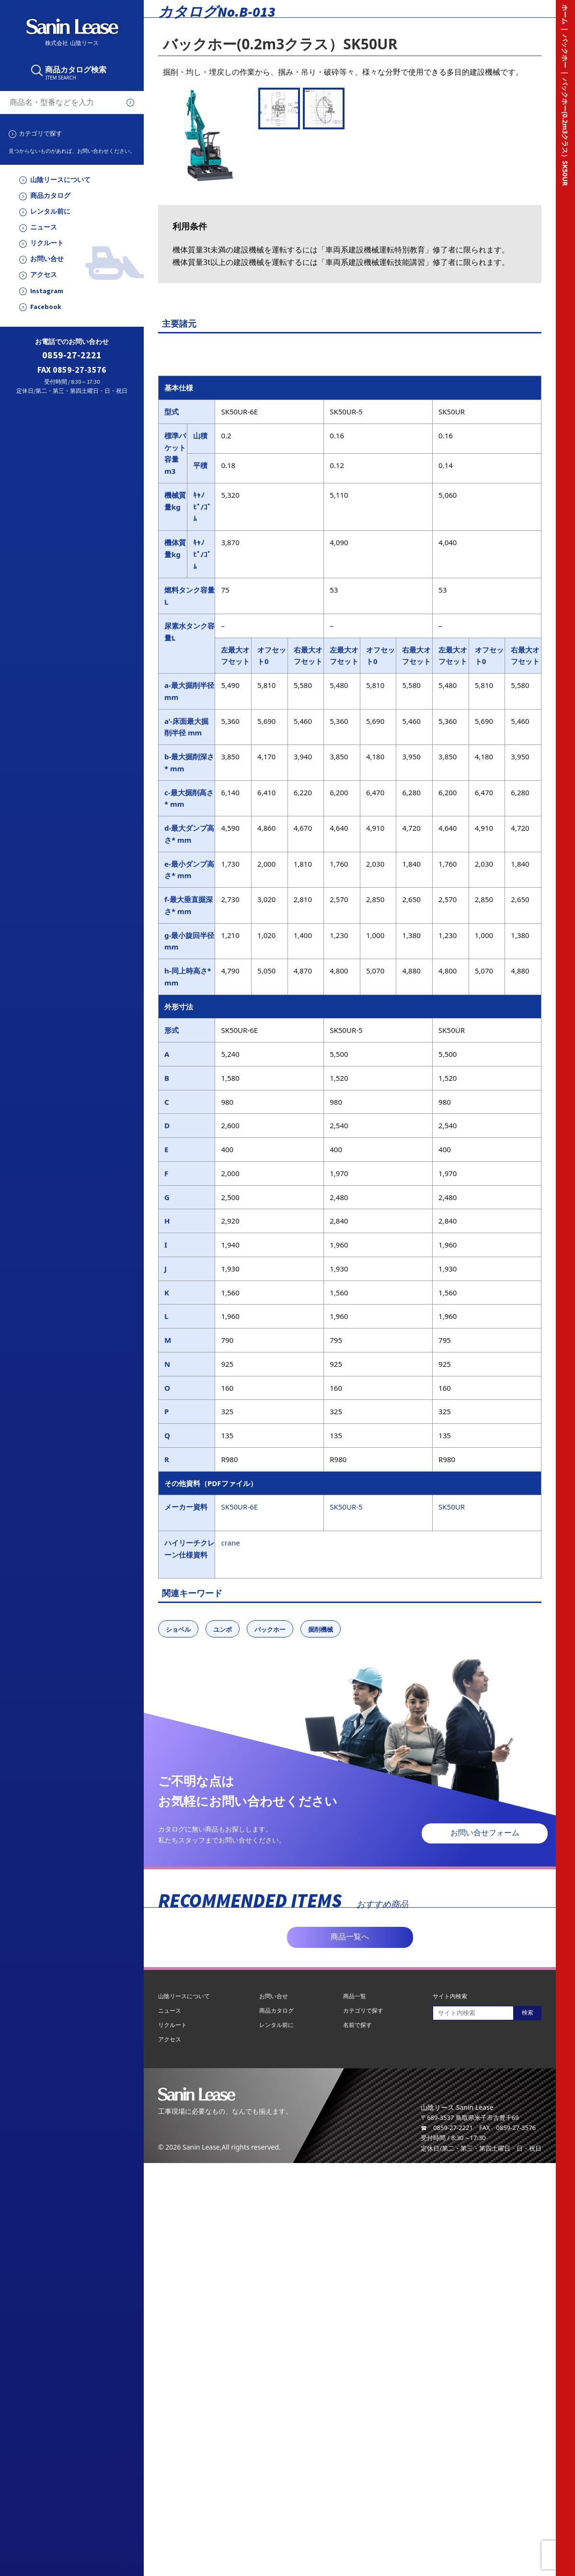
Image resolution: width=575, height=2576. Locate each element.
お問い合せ (47, 258)
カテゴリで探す (40, 133)
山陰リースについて (60, 179)
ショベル (178, 1629)
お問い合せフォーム (484, 1833)
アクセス (43, 274)
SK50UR (451, 1506)
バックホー (270, 1629)
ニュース (43, 227)
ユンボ (222, 1629)
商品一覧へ (350, 1937)
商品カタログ (50, 195)
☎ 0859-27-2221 (447, 2127)
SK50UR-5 (346, 1506)
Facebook (45, 306)
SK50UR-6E (239, 1506)
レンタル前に (50, 211)
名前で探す (357, 2025)
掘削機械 (320, 1629)
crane (230, 1542)
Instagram (46, 291)
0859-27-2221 (72, 355)
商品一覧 (354, 1996)
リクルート (47, 243)
